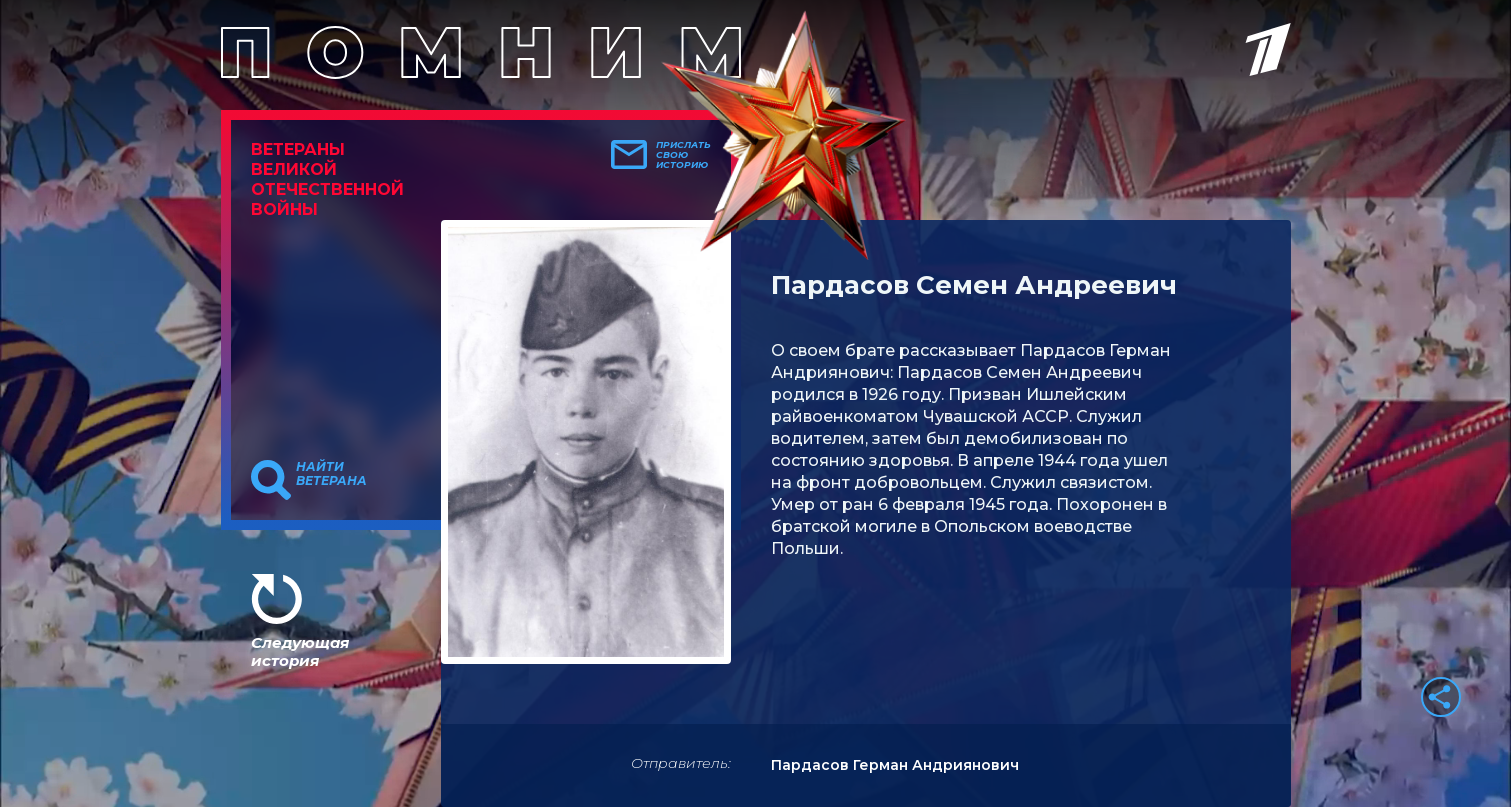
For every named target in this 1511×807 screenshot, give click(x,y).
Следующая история (300, 651)
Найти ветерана (331, 474)
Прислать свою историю (683, 155)
